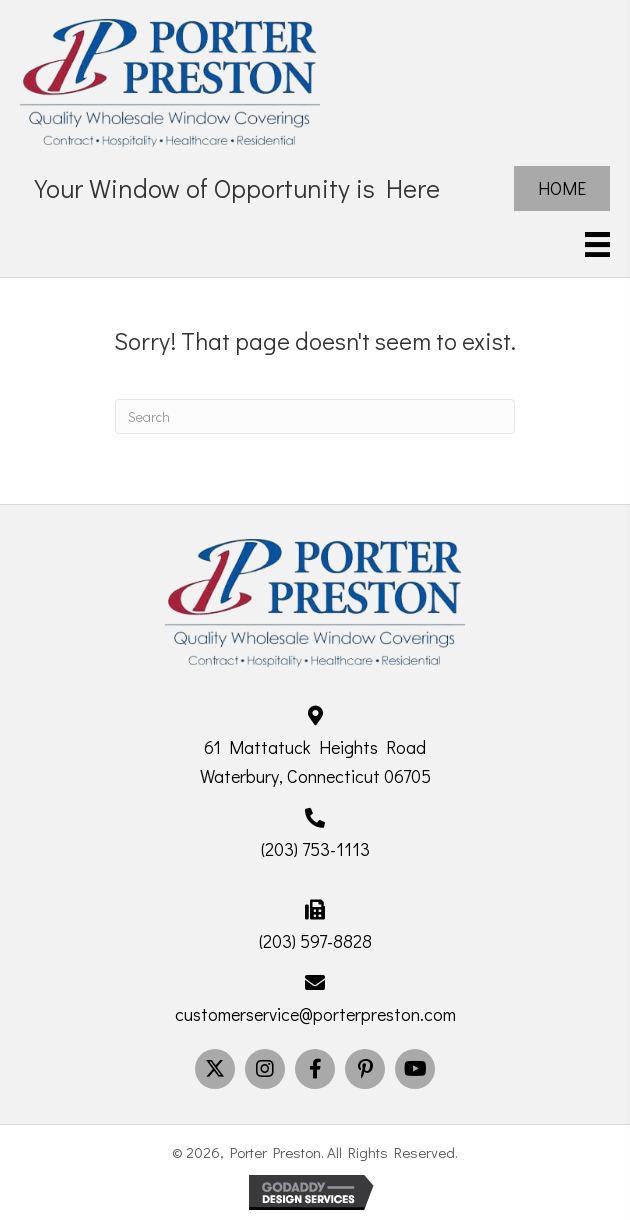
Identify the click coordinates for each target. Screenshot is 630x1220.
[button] (215, 1069)
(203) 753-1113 (315, 849)
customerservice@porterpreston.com (315, 1014)
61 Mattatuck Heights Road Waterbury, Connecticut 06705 (315, 761)
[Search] (315, 416)
